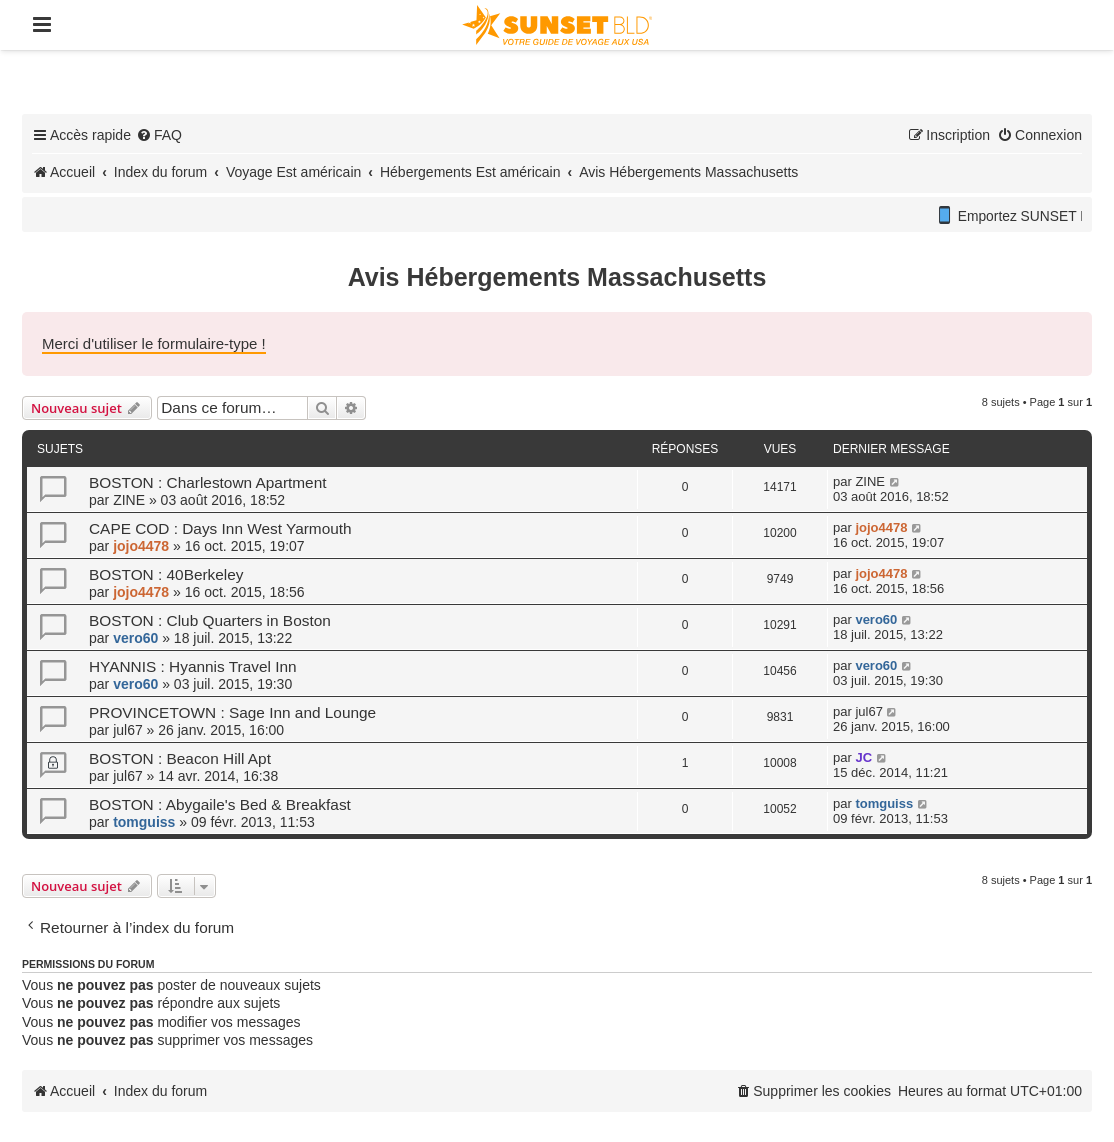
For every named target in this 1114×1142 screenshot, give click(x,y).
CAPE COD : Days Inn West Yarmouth (220, 528)
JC (863, 757)
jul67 (128, 730)
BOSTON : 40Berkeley (166, 574)
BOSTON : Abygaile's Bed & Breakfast (220, 804)
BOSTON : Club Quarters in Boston (210, 620)
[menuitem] (159, 135)
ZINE (129, 500)
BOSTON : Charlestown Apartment (208, 482)
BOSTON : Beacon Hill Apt (180, 758)
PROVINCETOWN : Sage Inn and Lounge (232, 712)
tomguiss (144, 822)
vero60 (135, 638)
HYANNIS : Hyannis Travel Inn (193, 666)
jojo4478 (141, 546)
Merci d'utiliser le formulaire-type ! (154, 343)
